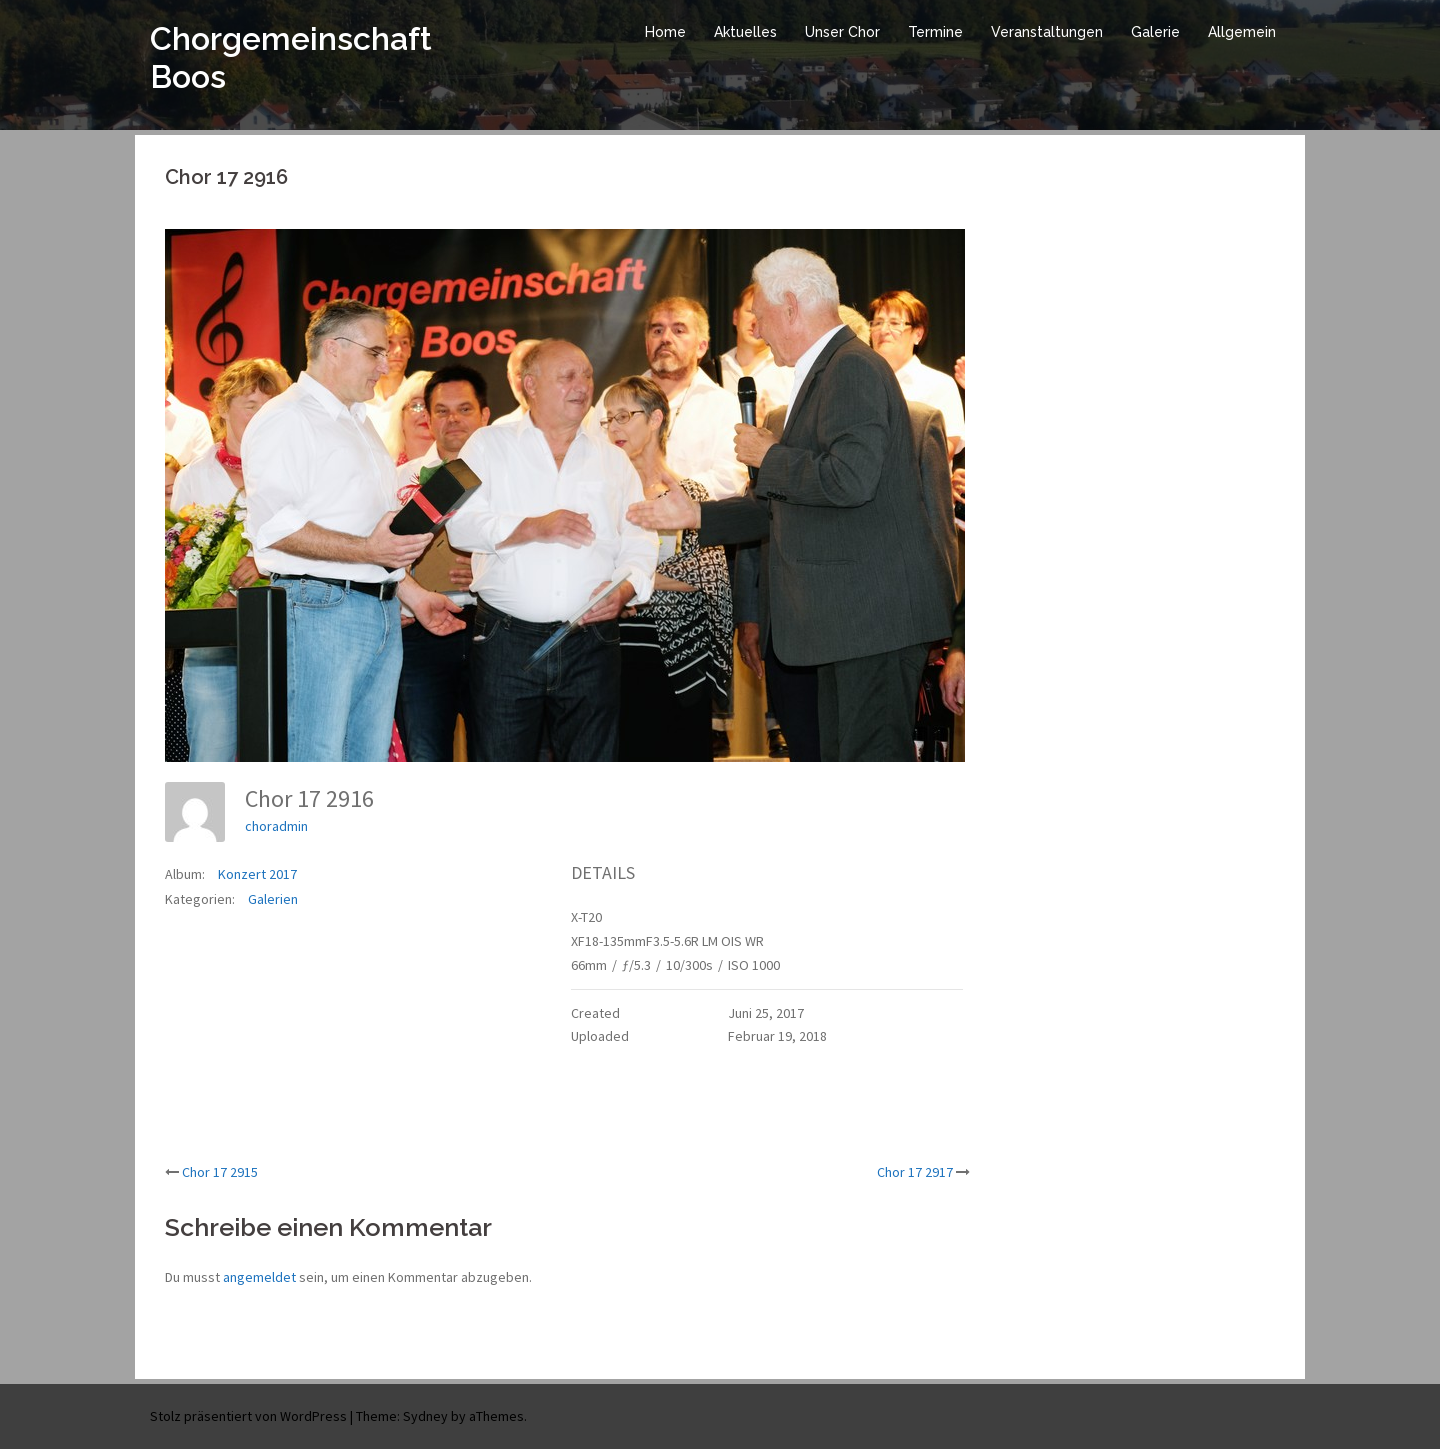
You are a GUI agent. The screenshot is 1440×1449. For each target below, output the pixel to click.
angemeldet (259, 1277)
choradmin (276, 826)
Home (665, 32)
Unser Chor (842, 32)
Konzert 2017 (257, 874)
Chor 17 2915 (220, 1172)
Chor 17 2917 (915, 1172)
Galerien (273, 899)
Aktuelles (745, 32)
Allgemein (1242, 32)
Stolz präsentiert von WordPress (248, 1416)
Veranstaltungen (1047, 32)
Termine (935, 32)
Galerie (1155, 32)
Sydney (425, 1416)
